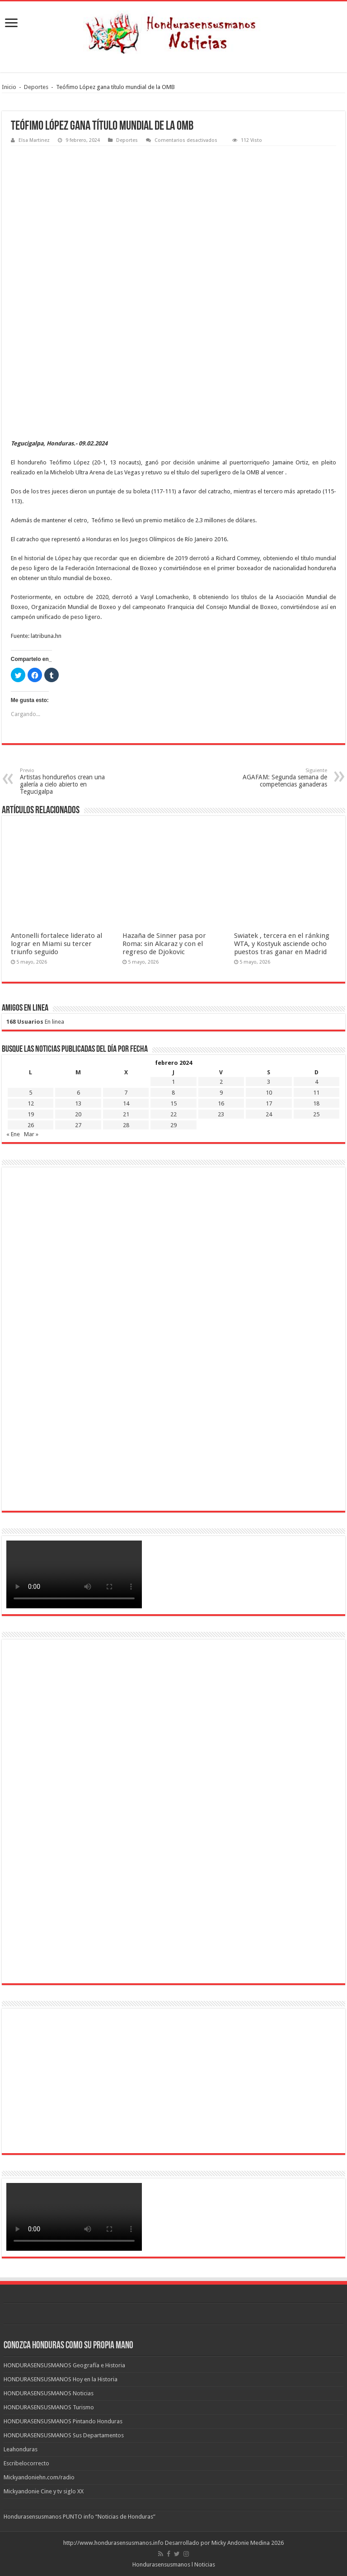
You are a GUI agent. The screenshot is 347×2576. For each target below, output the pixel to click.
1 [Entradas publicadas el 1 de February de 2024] (173, 1081)
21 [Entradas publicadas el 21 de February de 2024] (126, 1114)
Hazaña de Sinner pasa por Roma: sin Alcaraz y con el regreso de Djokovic (164, 944)
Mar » (31, 1134)
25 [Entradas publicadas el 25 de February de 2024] (316, 1114)
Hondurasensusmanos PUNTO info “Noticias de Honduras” (79, 2516)
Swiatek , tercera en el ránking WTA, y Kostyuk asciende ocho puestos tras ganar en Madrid (281, 944)
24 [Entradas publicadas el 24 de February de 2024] (269, 1114)
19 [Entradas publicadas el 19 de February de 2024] (31, 1114)
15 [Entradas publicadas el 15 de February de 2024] (173, 1103)
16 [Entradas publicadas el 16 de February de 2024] (221, 1103)
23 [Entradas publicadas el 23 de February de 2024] (221, 1114)
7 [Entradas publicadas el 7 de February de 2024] (125, 1092)
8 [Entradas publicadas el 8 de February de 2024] (173, 1092)
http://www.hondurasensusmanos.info (113, 2542)
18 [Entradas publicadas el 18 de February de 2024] (316, 1103)
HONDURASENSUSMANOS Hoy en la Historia (60, 2379)
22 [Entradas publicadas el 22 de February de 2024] (173, 1114)
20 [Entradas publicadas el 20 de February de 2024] (78, 1114)
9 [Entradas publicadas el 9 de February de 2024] (221, 1092)
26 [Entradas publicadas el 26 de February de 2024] (31, 1125)
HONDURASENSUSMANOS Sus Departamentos (64, 2435)
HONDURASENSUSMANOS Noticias (49, 2393)
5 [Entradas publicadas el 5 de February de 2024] (30, 1092)
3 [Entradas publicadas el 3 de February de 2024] (268, 1081)
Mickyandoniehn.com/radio (39, 2477)
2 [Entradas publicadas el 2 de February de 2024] (221, 1081)
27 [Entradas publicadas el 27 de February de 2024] (78, 1125)
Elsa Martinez (34, 140)
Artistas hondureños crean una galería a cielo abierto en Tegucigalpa (66, 781)
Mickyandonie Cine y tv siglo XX (44, 2491)
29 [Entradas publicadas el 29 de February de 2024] (173, 1125)
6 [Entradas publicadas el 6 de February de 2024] (78, 1092)
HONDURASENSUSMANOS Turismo (49, 2407)
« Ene (13, 1134)
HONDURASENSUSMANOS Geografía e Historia (64, 2365)
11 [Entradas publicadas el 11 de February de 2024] (316, 1092)
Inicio (9, 87)
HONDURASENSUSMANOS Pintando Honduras (63, 2421)
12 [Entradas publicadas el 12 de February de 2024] (31, 1103)
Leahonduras (21, 2449)
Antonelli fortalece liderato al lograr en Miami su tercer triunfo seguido (56, 944)
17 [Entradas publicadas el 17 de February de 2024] (269, 1103)
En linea (35, 1021)
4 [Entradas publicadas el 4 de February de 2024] (316, 1081)
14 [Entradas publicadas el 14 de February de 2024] (126, 1103)
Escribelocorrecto (26, 2463)
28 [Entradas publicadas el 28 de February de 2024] (126, 1125)
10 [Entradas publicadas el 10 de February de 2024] (269, 1092)
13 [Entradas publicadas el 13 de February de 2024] (78, 1103)
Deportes (36, 87)
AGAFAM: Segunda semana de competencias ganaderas (280, 778)
